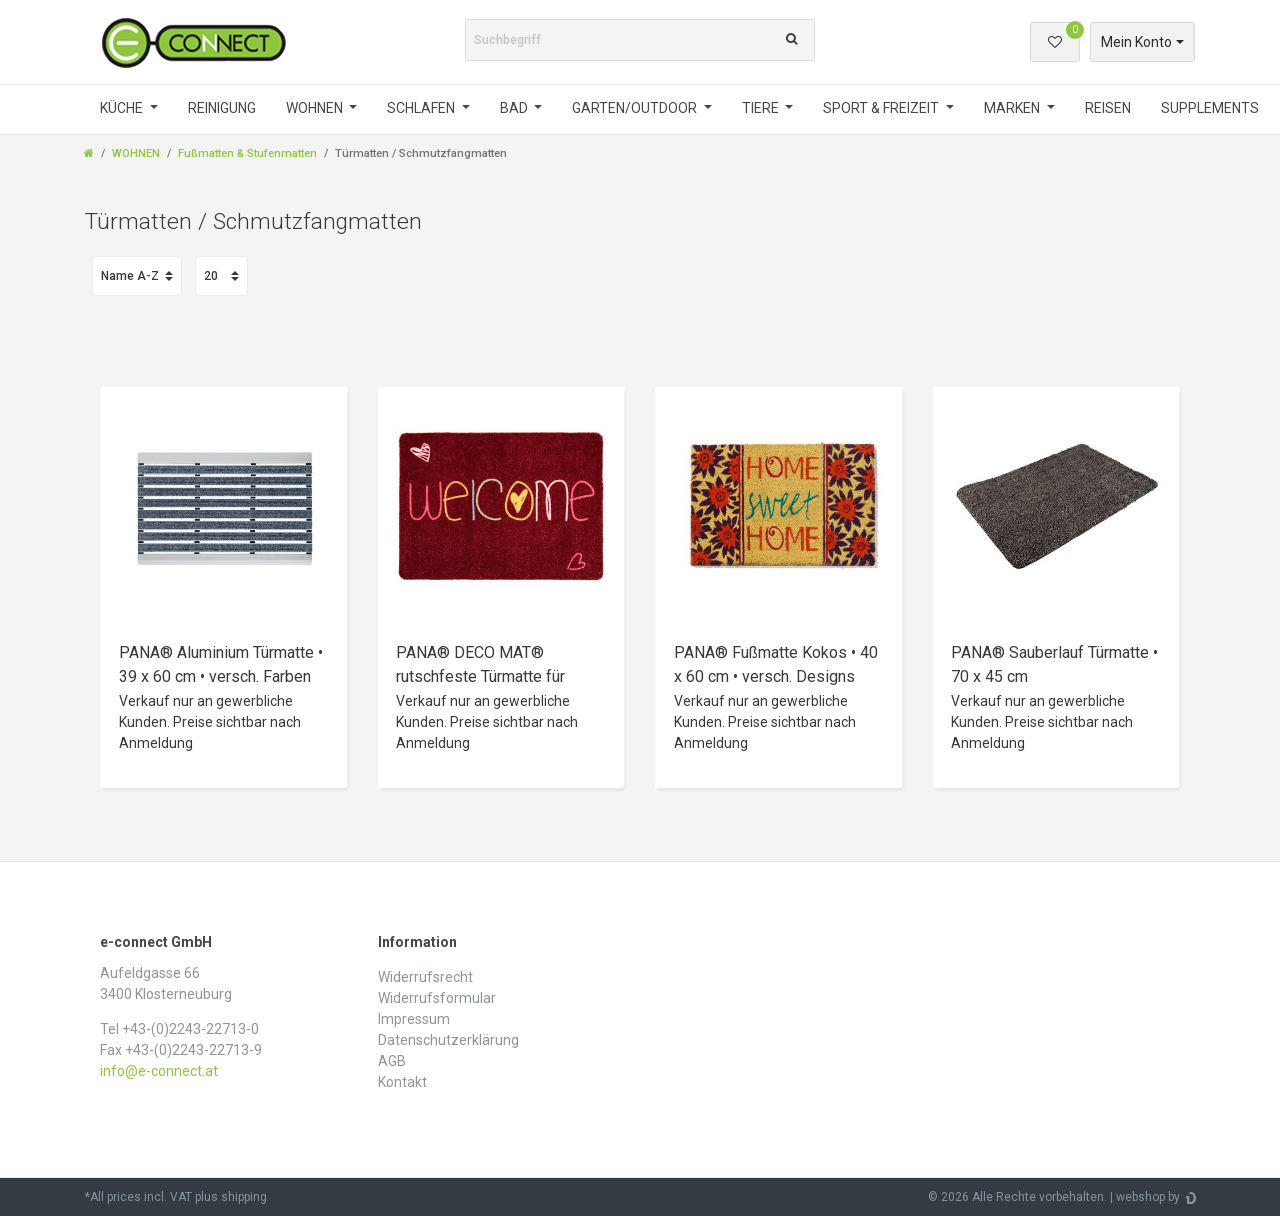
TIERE (762, 108)
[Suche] (791, 40)
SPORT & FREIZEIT (882, 108)
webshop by (1148, 1197)
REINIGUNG (222, 108)
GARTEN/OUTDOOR (636, 108)
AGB (392, 1061)
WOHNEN (316, 108)
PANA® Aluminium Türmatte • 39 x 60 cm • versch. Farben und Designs (221, 667)
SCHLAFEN (422, 108)
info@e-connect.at (159, 1071)
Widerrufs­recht (425, 977)
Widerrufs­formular (437, 998)
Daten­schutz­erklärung (448, 1040)
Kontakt (402, 1082)
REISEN (1108, 108)
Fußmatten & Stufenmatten (247, 153)
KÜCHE (123, 108)
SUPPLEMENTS (1210, 108)
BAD (515, 108)
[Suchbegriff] (618, 40)
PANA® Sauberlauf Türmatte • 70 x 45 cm (1054, 664)
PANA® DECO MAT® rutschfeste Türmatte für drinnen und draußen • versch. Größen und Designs (497, 667)
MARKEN (1013, 108)
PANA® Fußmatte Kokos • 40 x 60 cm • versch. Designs (776, 664)
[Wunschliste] (1055, 42)
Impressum (414, 1019)
